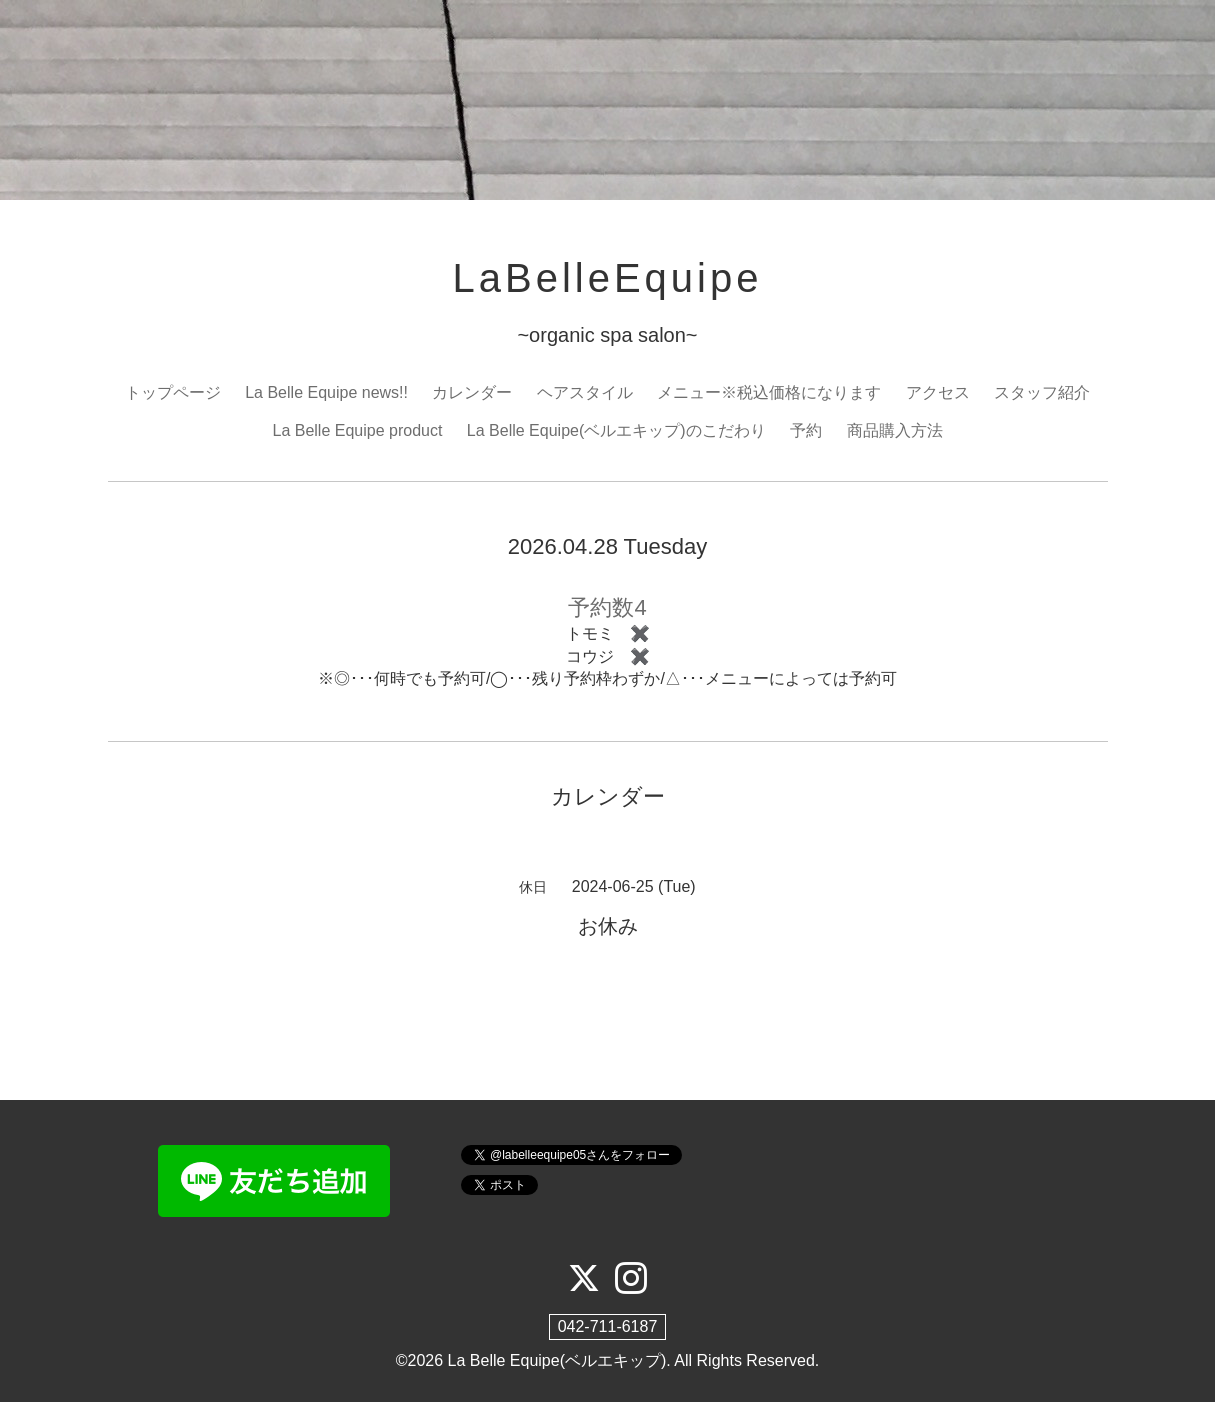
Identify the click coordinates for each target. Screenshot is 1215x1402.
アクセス (938, 392)
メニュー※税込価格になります (769, 392)
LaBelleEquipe (608, 278)
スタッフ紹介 (1042, 392)
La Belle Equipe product (357, 430)
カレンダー (472, 392)
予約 (806, 430)
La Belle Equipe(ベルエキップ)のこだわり (616, 430)
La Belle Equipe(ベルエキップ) (557, 1360)
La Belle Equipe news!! (326, 392)
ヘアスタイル (585, 392)
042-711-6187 (608, 1326)
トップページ (173, 392)
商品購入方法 (895, 430)
